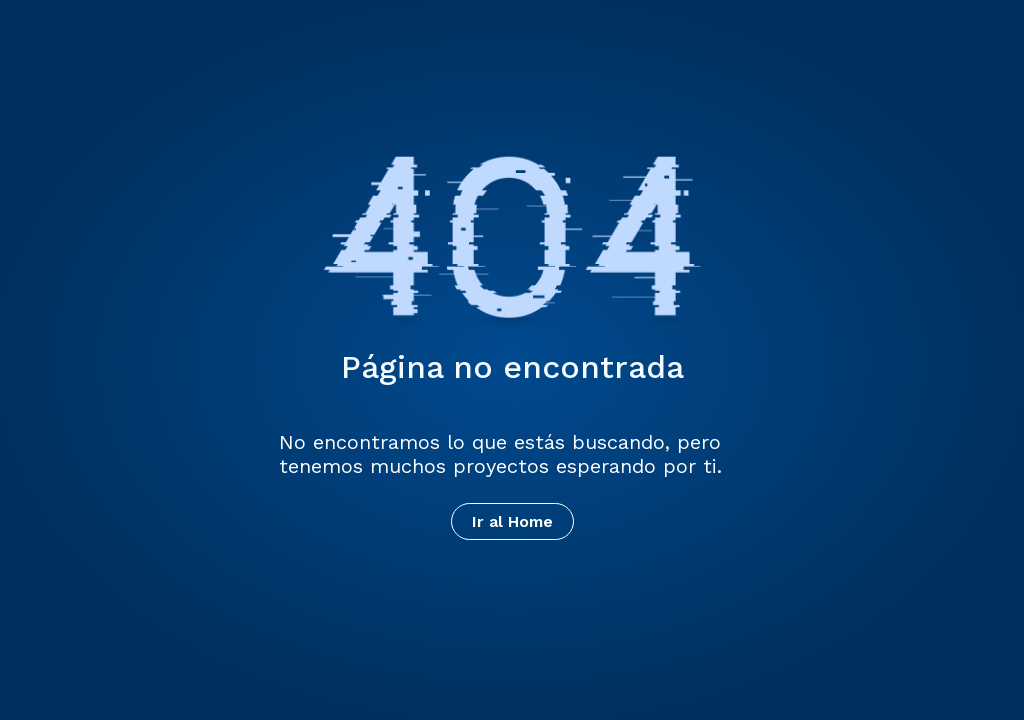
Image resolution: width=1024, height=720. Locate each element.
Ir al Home (512, 521)
